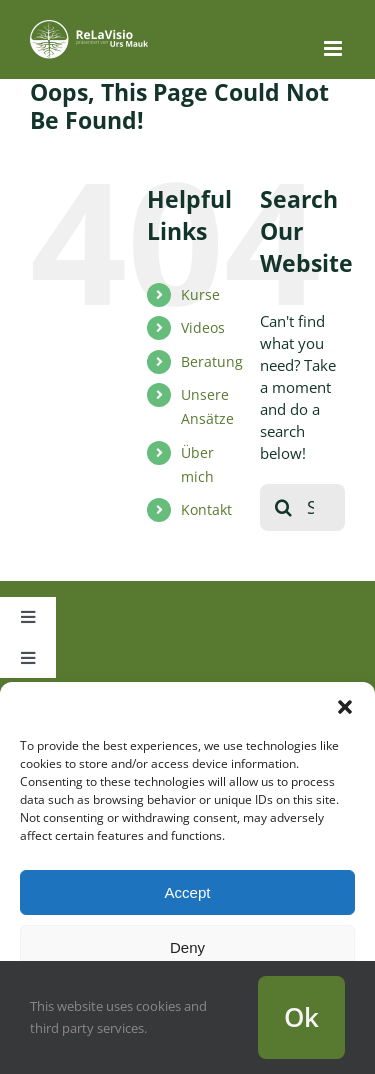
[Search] (283, 507)
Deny (187, 947)
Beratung (212, 361)
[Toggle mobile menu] (334, 48)
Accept (188, 892)
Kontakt (206, 509)
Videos (203, 327)
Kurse (200, 294)
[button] (345, 707)
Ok (301, 1017)
